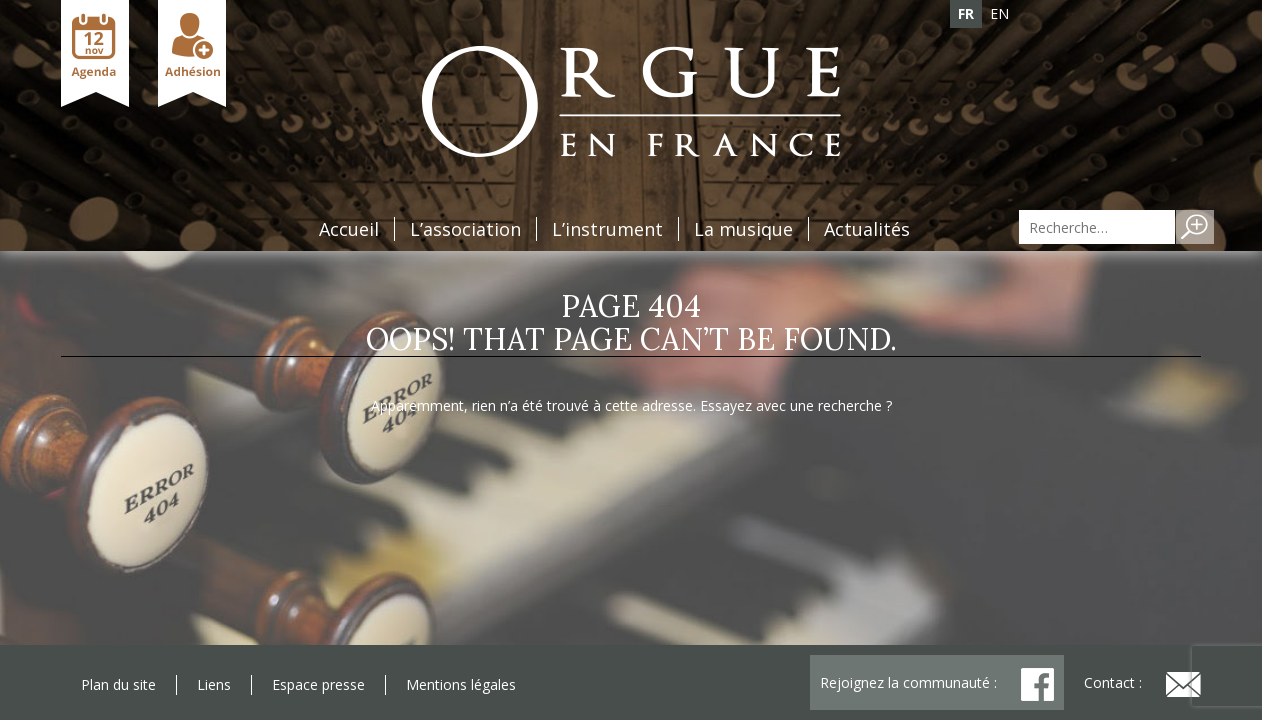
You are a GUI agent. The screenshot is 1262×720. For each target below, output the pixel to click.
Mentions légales (461, 684)
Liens (214, 684)
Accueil (349, 229)
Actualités (867, 229)
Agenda (95, 53)
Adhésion (192, 53)
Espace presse (318, 684)
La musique (743, 229)
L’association (465, 229)
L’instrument (607, 229)
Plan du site (118, 684)
